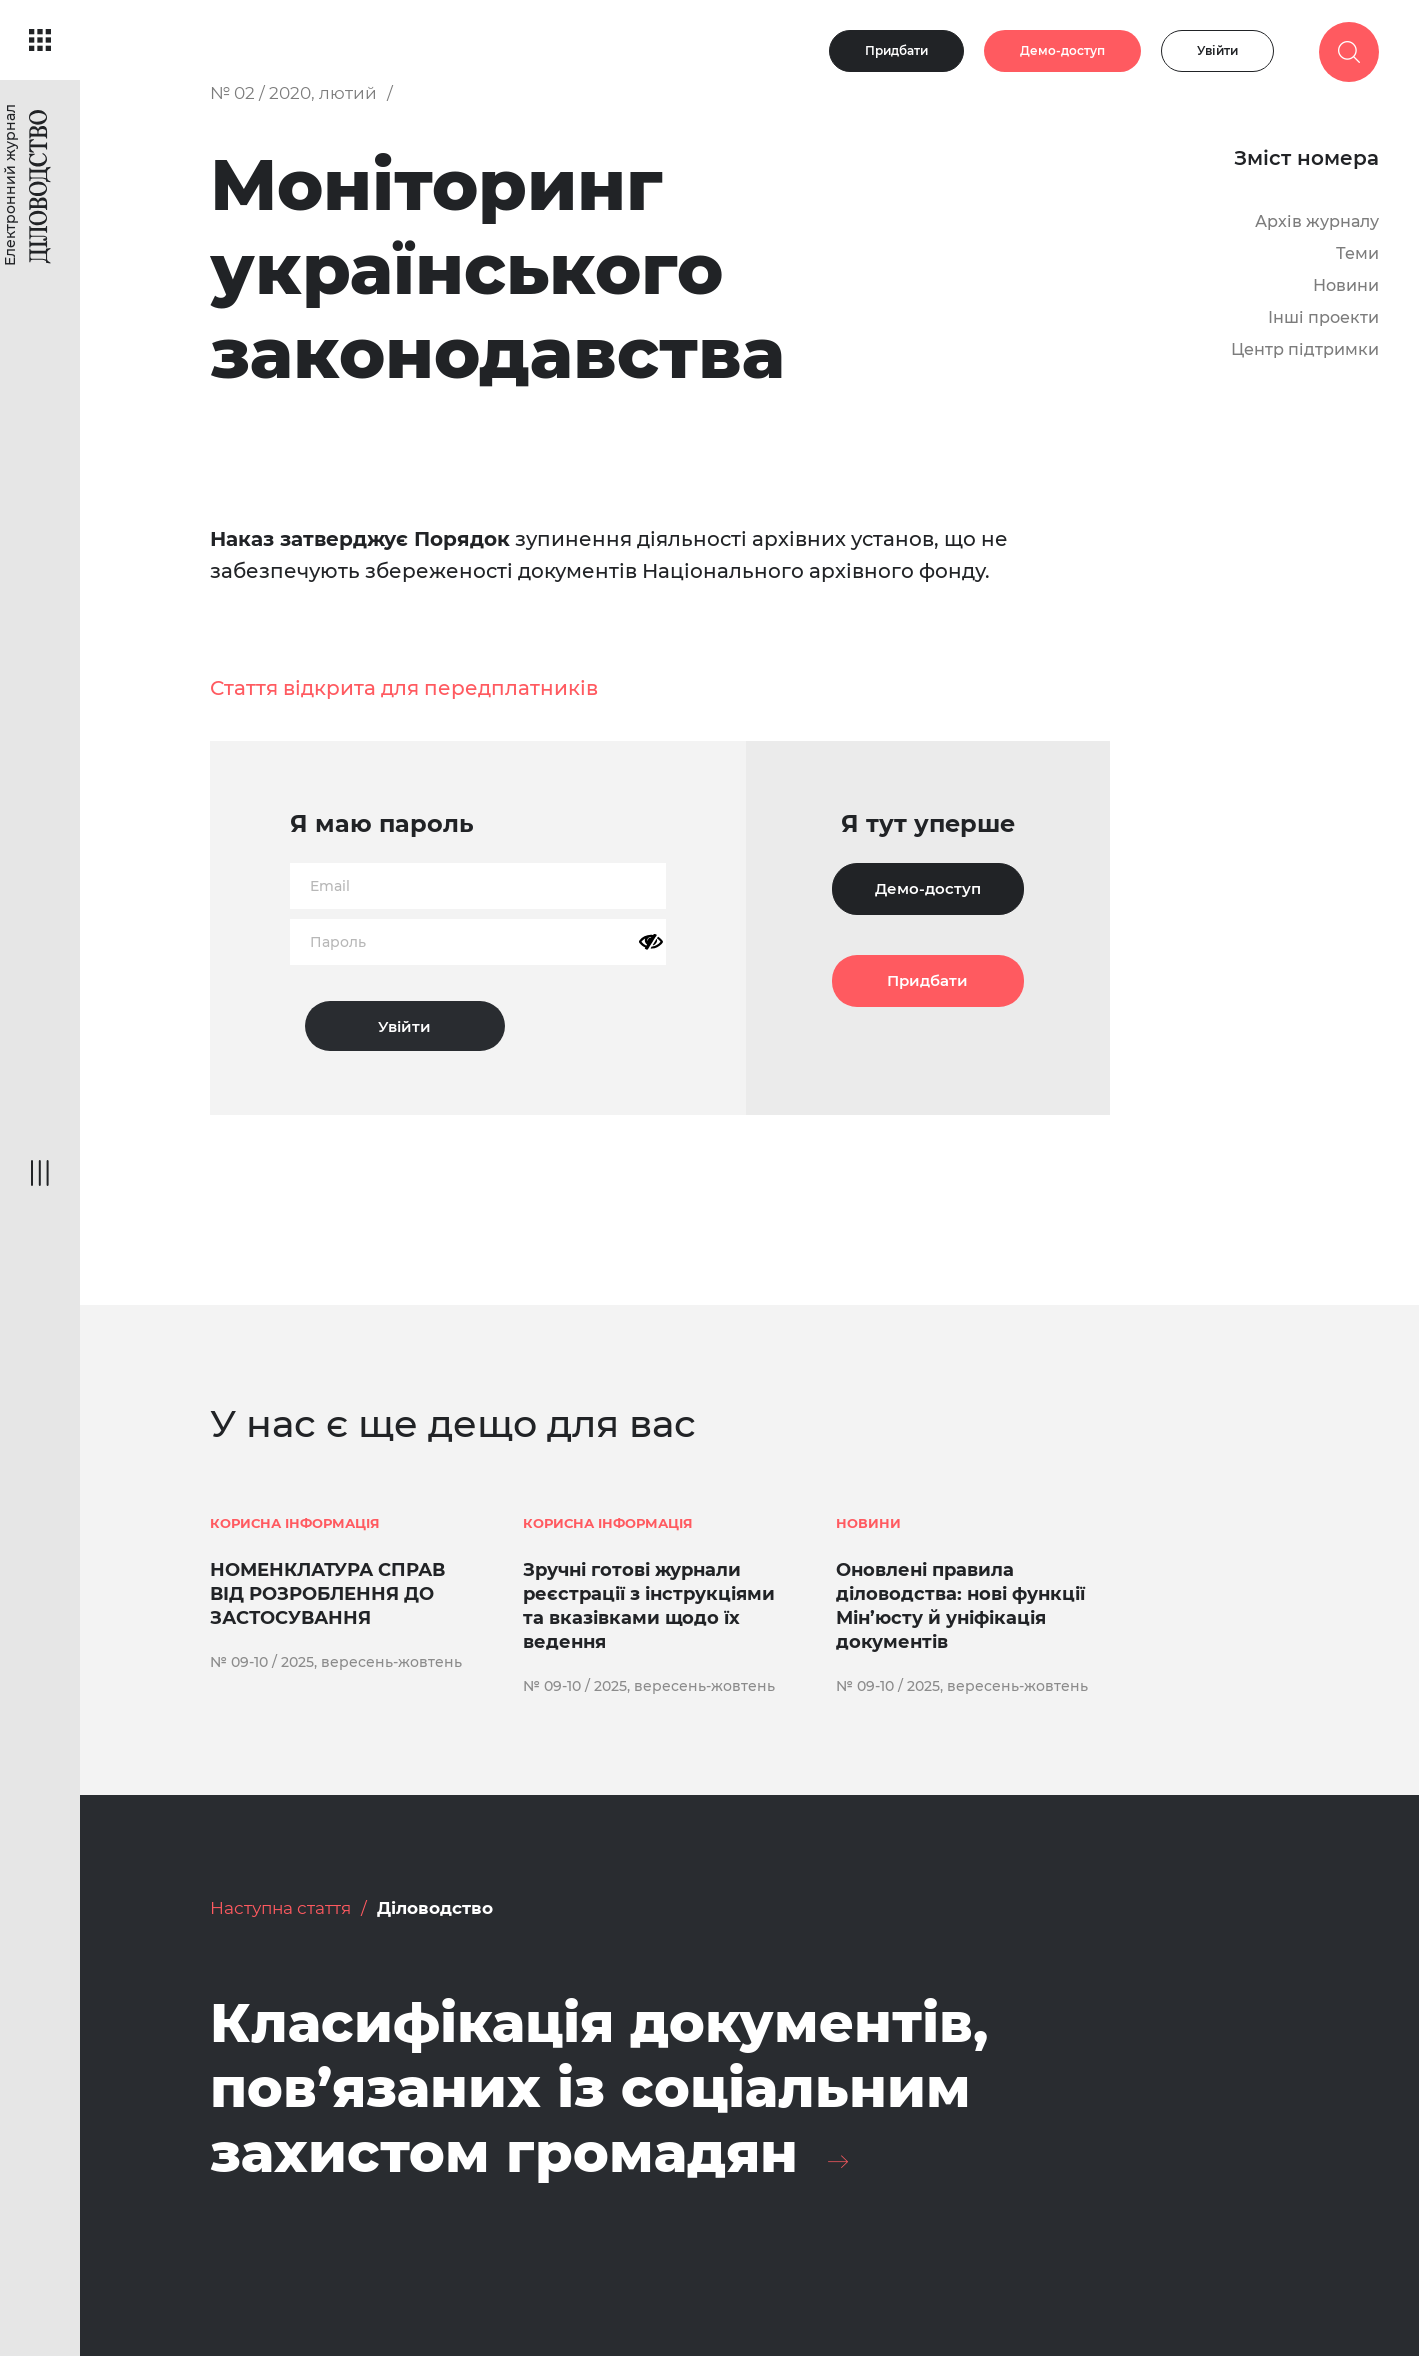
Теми (1357, 253)
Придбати (896, 50)
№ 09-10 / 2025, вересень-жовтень (336, 1662)
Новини (1346, 285)
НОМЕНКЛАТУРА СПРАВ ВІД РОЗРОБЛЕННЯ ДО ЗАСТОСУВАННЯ (327, 1594)
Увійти (1217, 50)
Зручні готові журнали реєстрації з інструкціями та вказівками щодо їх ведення (649, 1606)
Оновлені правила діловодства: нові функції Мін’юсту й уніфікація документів (960, 1606)
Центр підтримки (1305, 349)
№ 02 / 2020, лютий (293, 93)
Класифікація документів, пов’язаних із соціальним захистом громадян (599, 2088)
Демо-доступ (1062, 50)
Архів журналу (1317, 221)
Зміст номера (1306, 158)
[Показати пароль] (651, 942)
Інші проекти (1323, 317)
